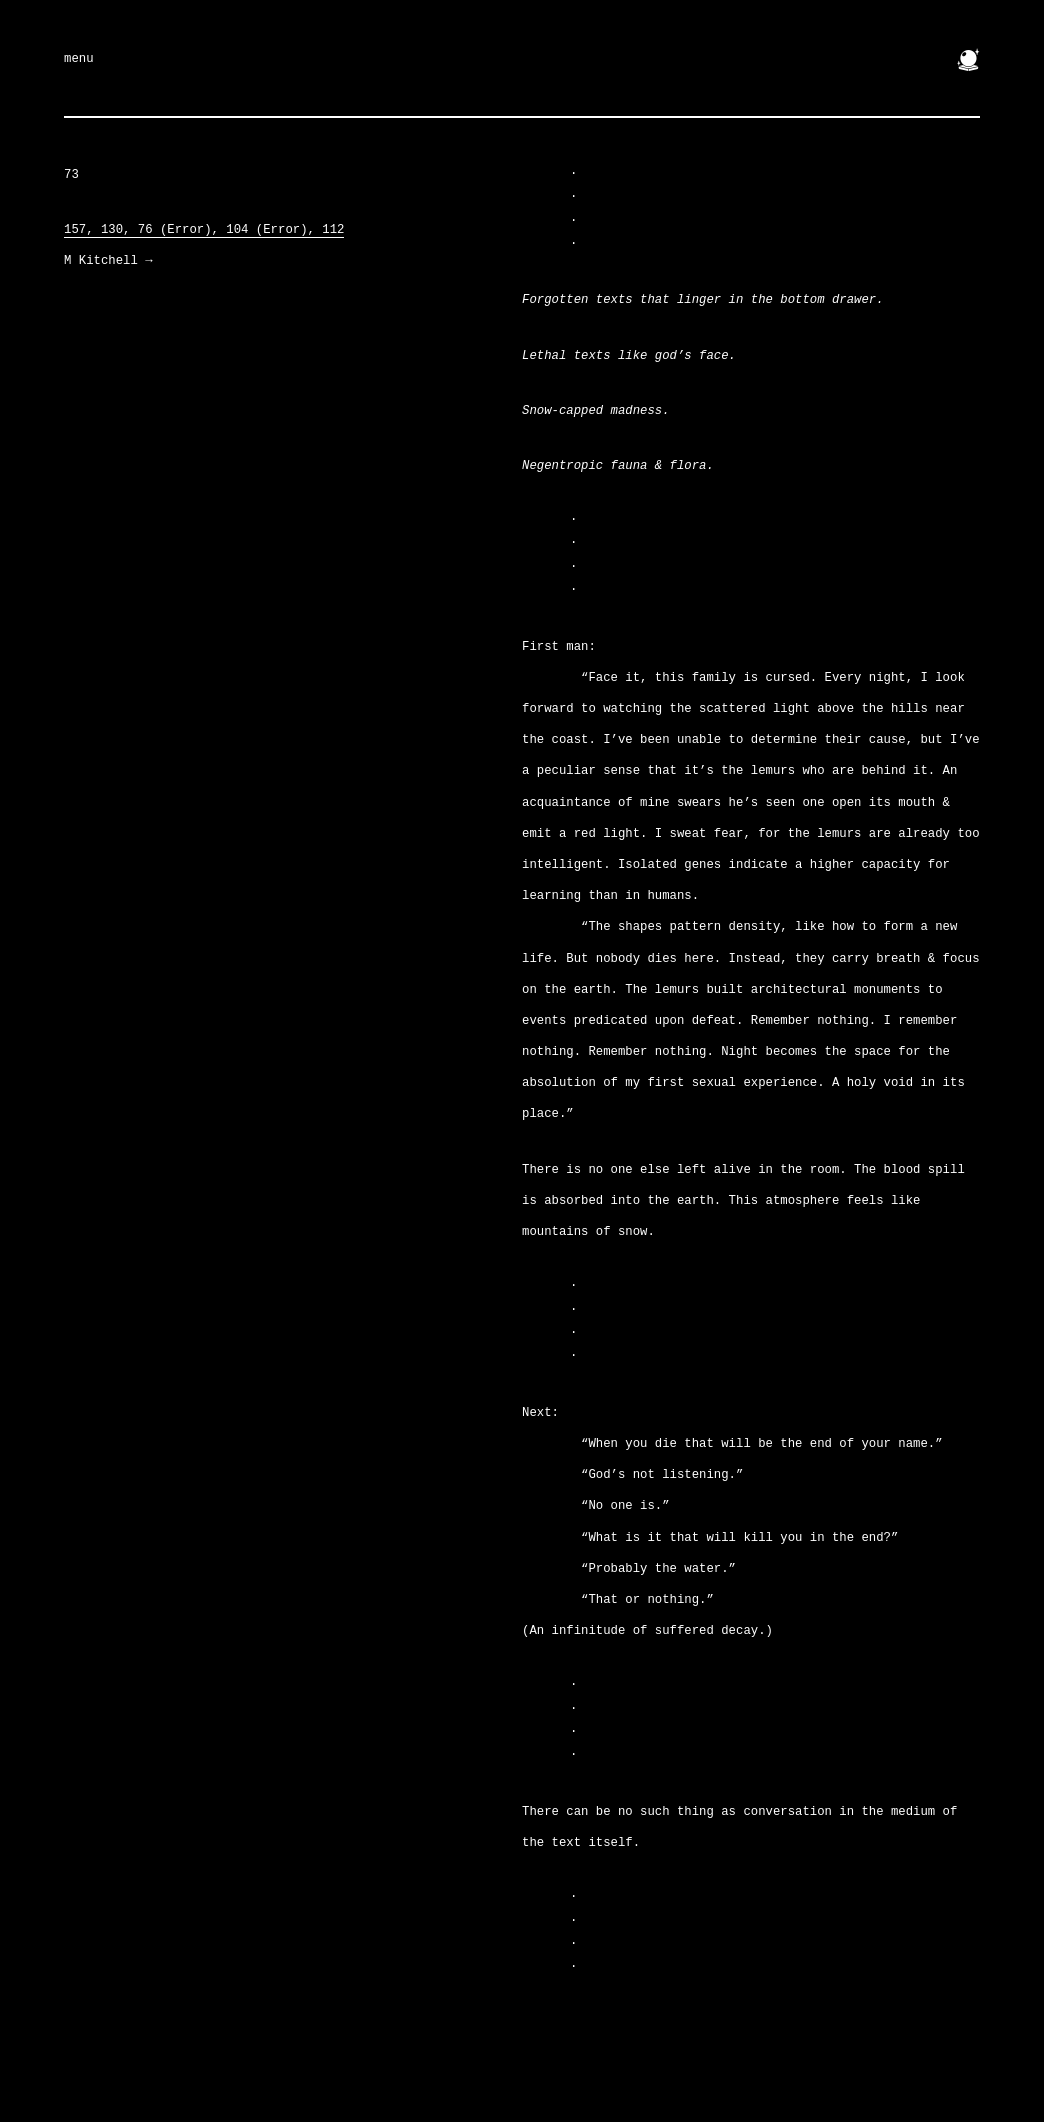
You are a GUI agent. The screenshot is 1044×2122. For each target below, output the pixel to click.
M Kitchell (108, 261)
